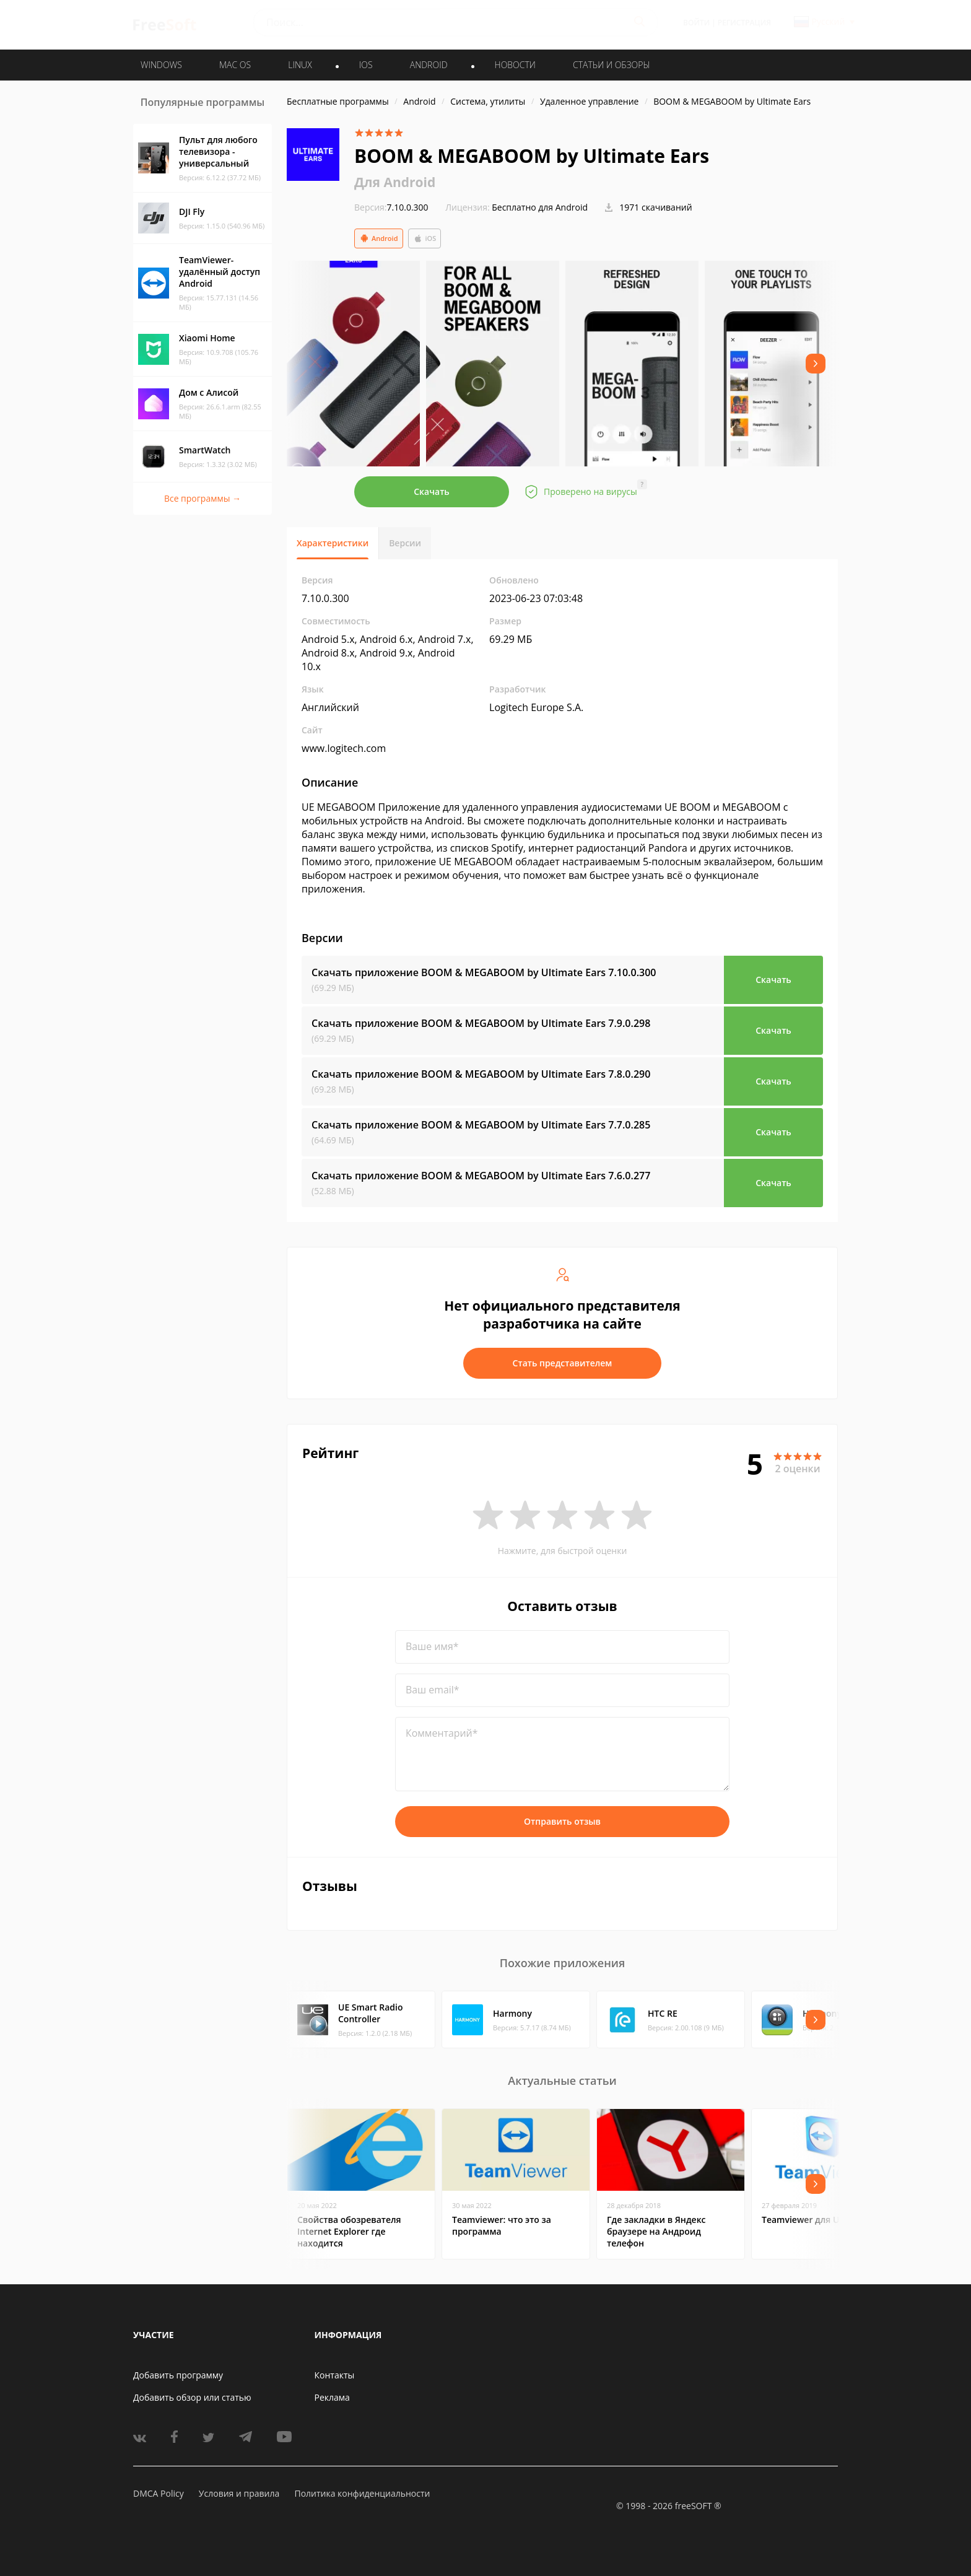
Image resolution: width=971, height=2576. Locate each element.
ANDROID (429, 65)
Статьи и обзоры (611, 65)
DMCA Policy (158, 2493)
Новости (515, 65)
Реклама (332, 2397)
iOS (425, 238)
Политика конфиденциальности (362, 2493)
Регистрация (744, 22)
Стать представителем (562, 1363)
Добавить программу (178, 2375)
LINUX (299, 65)
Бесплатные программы (338, 101)
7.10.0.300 (391, 207)
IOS (366, 65)
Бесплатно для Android (540, 207)
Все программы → (202, 498)
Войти (696, 22)
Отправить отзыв (562, 1821)
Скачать (432, 491)
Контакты (335, 2375)
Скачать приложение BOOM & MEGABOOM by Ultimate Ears (483, 972)
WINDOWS (161, 65)
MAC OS (235, 65)
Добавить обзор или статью (192, 2397)
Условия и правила (239, 2493)
